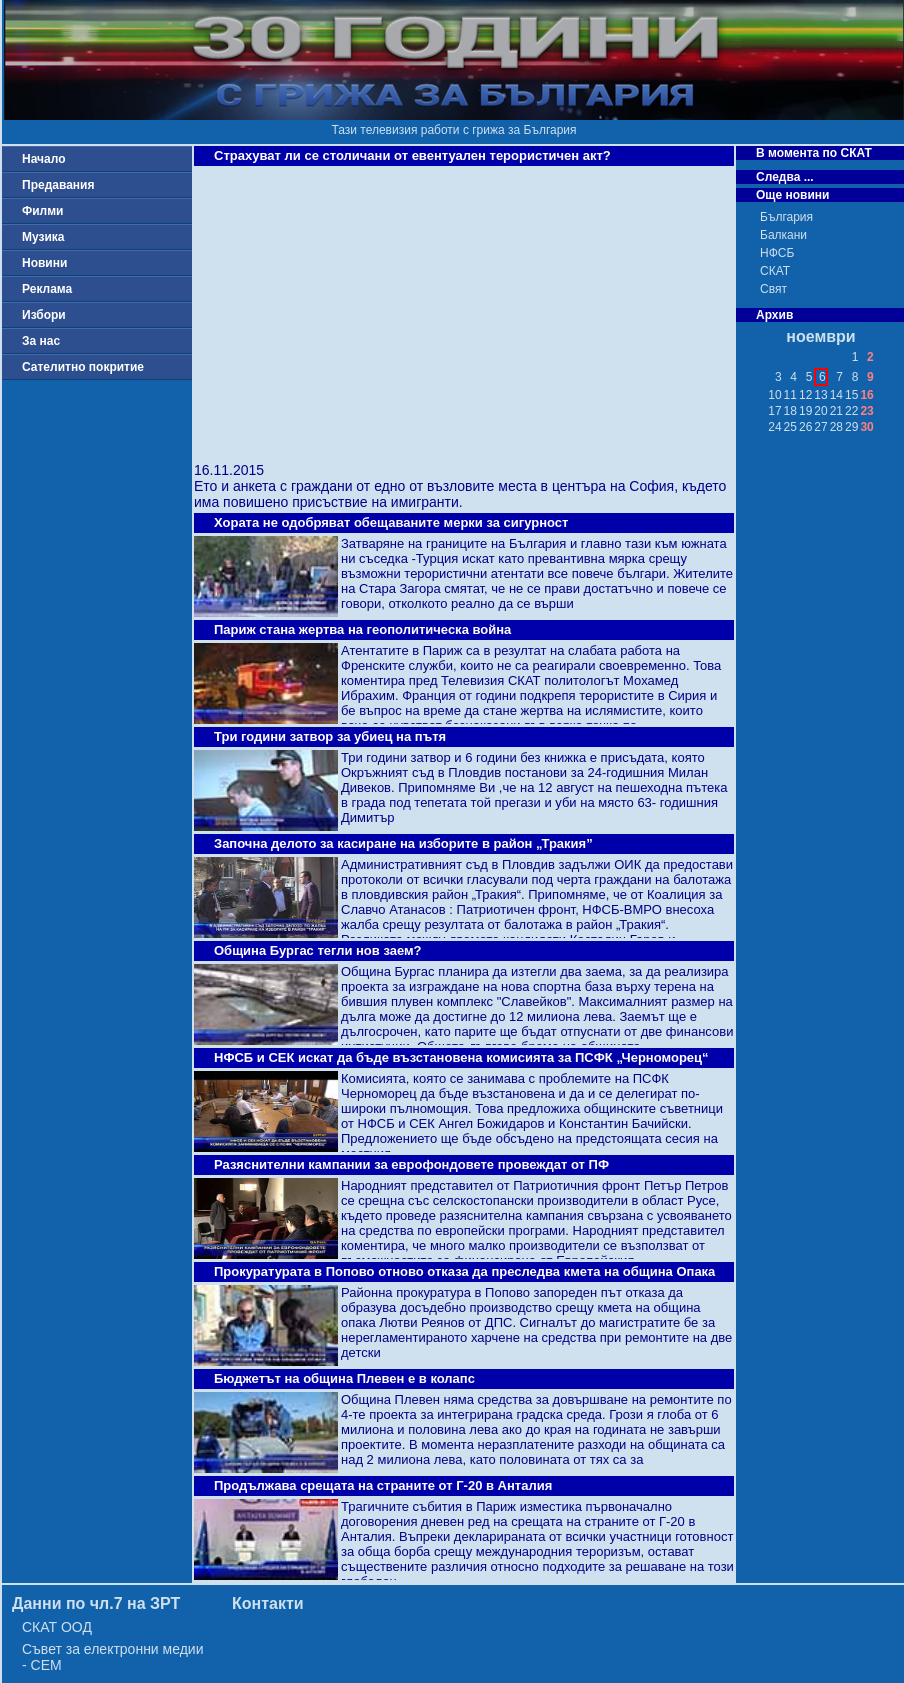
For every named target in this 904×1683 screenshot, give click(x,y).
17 (774, 411)
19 (805, 411)
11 (790, 395)
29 (851, 427)
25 (790, 427)
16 (866, 395)
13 (820, 395)
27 (820, 427)
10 (774, 395)
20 (820, 411)
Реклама (47, 289)
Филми (43, 211)
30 (866, 427)
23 (866, 411)
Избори (44, 315)
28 (836, 427)
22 (851, 411)
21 (836, 411)
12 (805, 395)
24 (774, 427)
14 (836, 395)
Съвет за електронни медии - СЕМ (113, 1657)
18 (790, 411)
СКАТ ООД (57, 1627)
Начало (43, 159)
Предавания (58, 185)
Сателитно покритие (83, 367)
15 (851, 395)
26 (805, 427)
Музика (43, 237)
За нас (41, 341)
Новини (44, 263)
